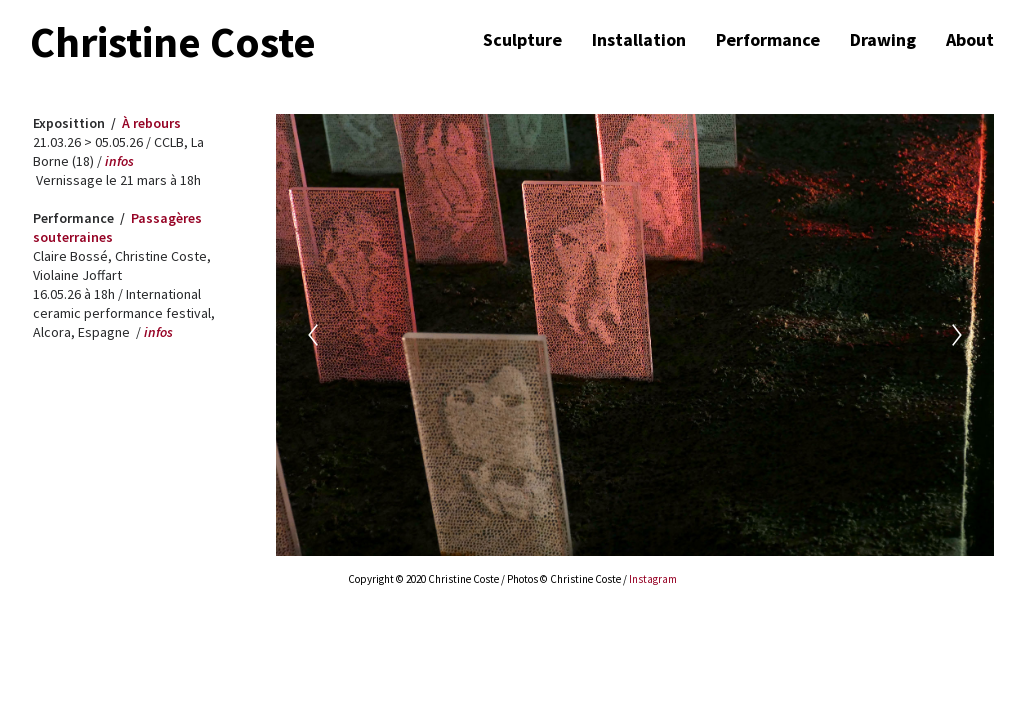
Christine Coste (173, 42)
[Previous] (313, 335)
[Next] (957, 335)
